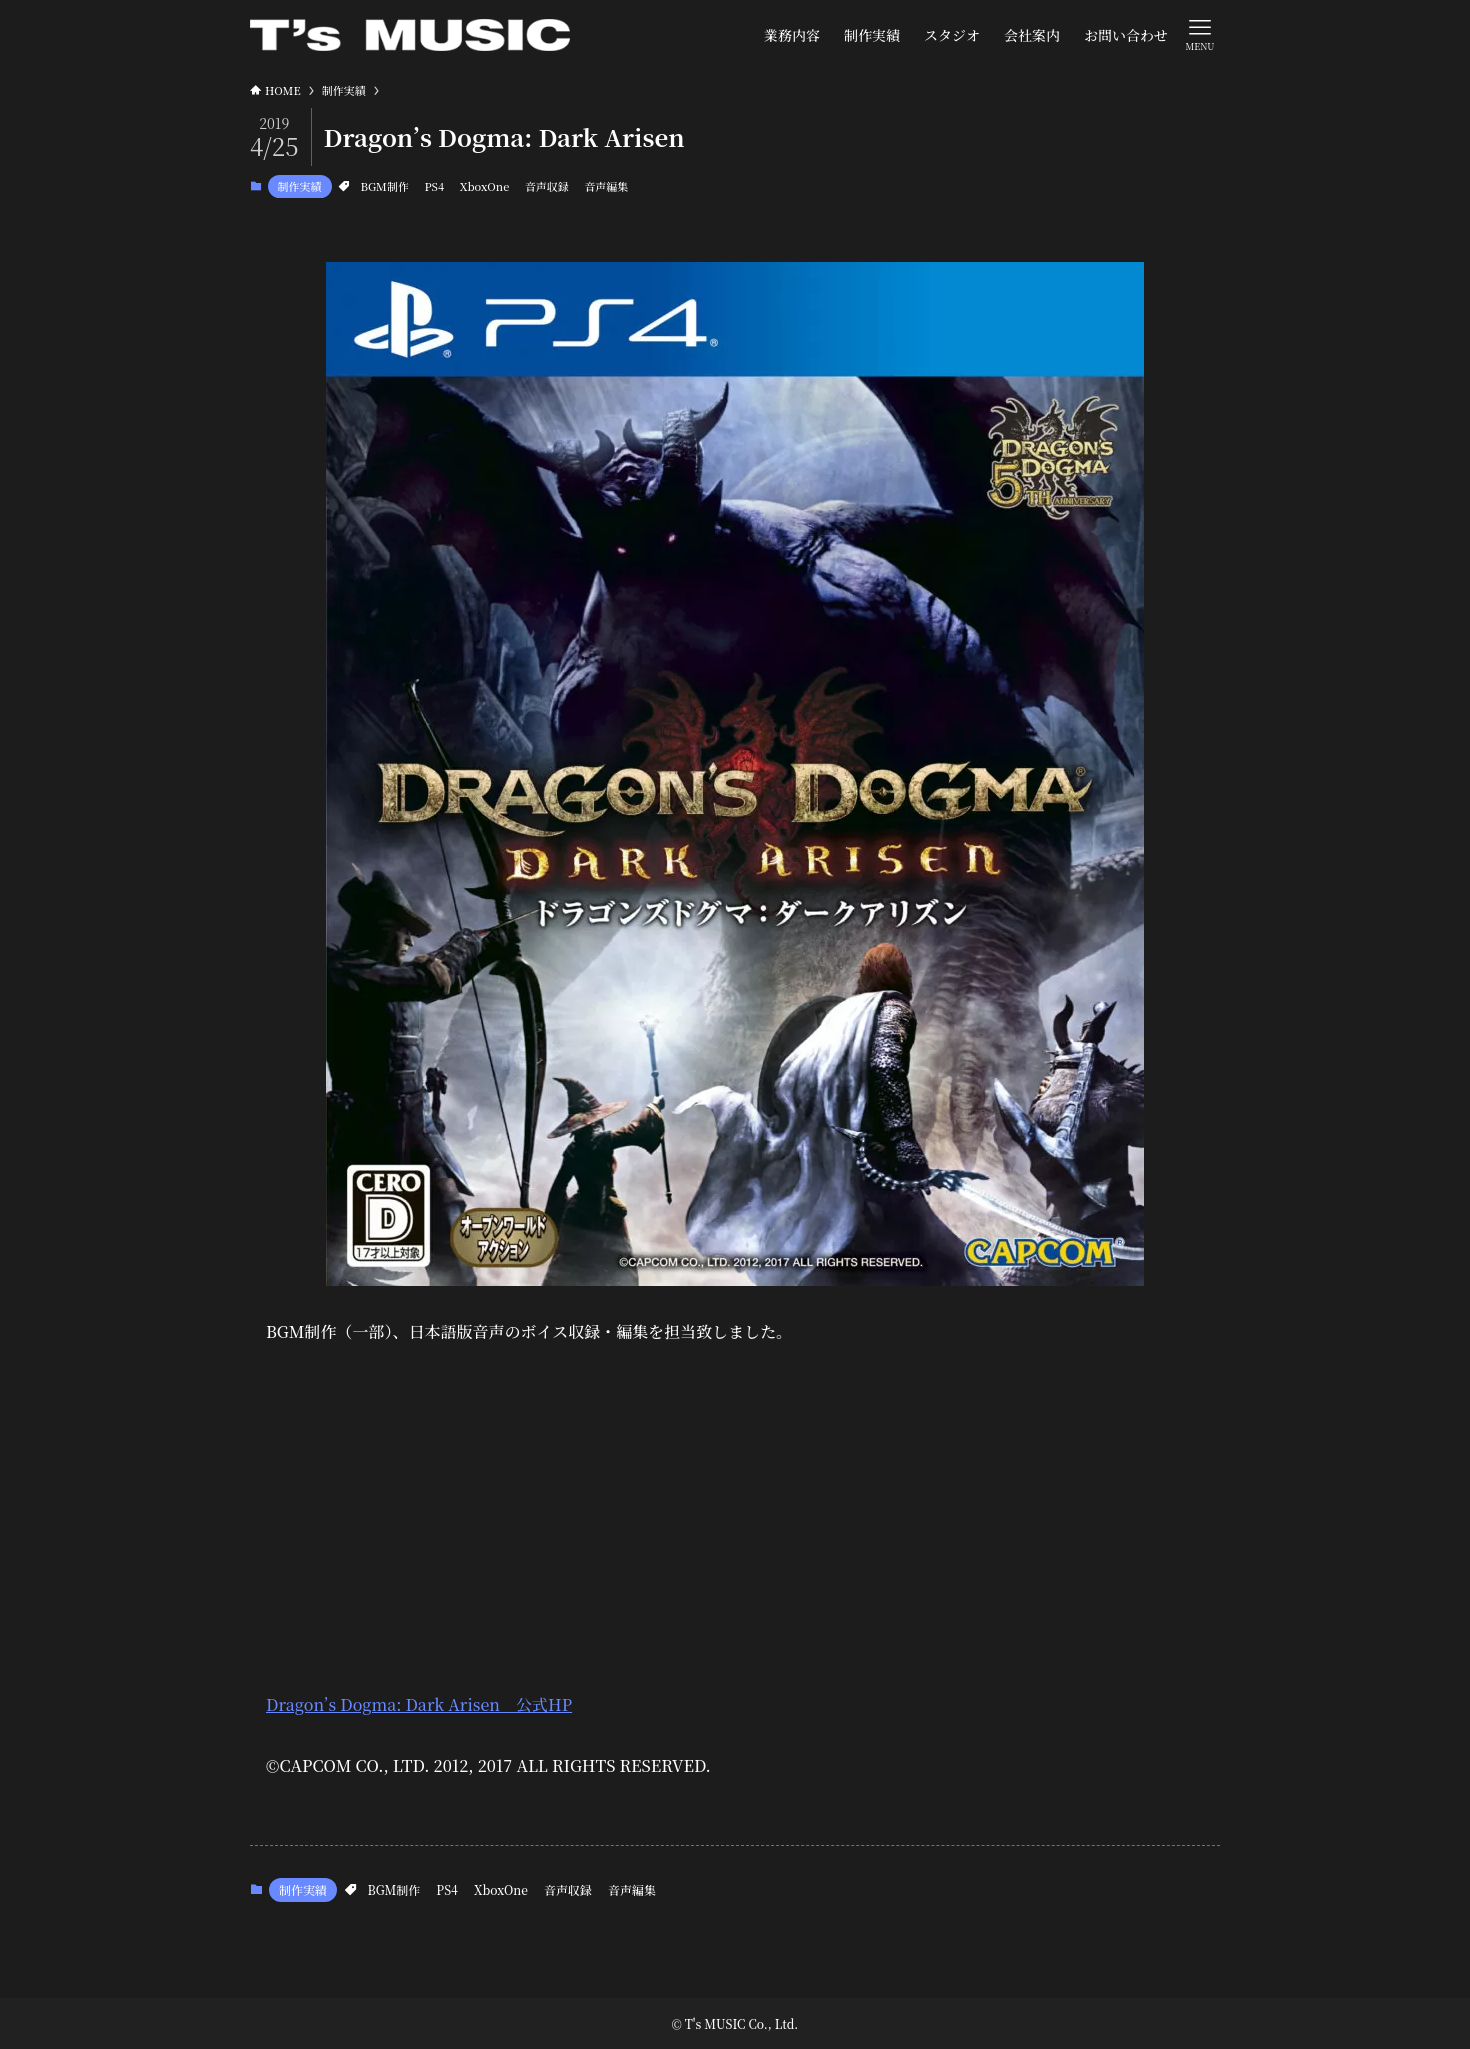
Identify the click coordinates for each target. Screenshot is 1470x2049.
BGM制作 (385, 186)
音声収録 (547, 186)
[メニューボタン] (1200, 34)
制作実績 (300, 186)
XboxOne (485, 186)
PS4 (434, 186)
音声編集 (606, 186)
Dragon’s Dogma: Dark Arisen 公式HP (419, 1704)
